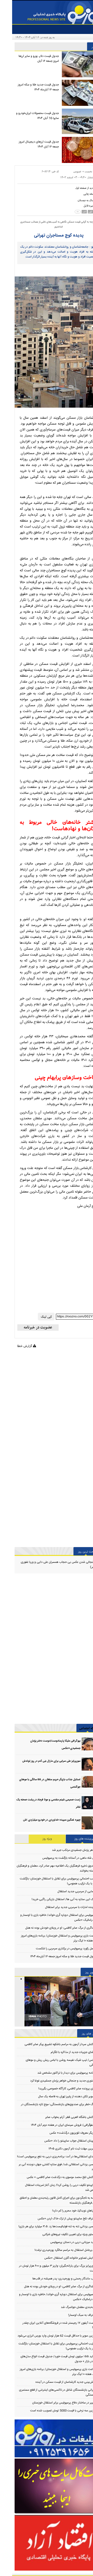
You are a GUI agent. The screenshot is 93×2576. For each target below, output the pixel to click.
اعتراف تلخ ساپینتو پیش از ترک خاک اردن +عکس (54, 2218)
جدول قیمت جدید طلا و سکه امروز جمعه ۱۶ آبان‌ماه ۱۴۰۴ (26, 87)
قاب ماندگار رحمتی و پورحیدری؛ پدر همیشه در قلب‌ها (51, 2278)
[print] (79, 194)
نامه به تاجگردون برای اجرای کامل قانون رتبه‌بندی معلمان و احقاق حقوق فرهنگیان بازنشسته (47, 2200)
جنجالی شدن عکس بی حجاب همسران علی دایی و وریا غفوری (47, 1564)
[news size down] (69, 212)
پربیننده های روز (71, 1838)
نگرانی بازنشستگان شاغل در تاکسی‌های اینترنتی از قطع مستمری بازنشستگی (47, 2392)
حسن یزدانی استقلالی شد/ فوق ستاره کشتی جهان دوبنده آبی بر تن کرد (47, 2167)
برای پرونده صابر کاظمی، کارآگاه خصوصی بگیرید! (54, 2088)
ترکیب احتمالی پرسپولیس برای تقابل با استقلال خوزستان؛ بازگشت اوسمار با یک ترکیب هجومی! (48, 1881)
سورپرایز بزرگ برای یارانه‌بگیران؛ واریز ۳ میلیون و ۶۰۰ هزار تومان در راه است (47, 2268)
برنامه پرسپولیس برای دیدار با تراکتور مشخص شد (54, 2072)
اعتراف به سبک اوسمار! (69, 2315)
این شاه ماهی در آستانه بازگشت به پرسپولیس (57, 1858)
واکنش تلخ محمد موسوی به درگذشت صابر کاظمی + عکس (49, 2177)
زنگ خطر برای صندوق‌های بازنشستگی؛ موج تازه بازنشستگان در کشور (48, 2107)
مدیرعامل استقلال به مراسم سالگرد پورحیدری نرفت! (53, 2250)
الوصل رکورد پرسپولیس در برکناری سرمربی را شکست (54, 1948)
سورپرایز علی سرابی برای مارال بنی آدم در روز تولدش (39, 1761)
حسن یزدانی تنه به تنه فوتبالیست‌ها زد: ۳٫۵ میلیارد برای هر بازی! (44, 2226)
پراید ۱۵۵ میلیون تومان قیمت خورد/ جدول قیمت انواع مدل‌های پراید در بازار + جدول (47, 2359)
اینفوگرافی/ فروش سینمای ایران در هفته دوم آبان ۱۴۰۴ (51, 2125)
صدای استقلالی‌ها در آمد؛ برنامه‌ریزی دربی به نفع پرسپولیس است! (44, 2156)
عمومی (65, 171)
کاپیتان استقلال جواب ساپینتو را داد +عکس (57, 2140)
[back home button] (75, 188)
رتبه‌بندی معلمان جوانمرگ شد (66, 2307)
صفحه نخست (80, 171)
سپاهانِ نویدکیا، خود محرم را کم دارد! (61, 2210)
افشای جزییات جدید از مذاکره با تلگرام (61, 2052)
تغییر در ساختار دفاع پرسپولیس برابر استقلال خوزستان (51, 2402)
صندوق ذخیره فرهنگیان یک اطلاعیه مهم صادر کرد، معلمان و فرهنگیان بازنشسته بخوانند (46, 1868)
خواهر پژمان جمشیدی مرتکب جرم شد (62, 1850)
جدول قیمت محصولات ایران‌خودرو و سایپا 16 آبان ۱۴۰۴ (25, 116)
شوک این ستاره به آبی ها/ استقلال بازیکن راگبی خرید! (52, 1899)
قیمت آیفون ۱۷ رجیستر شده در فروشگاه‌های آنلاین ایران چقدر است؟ (48, 2325)
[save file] (79, 206)
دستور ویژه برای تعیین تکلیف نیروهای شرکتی (56, 2234)
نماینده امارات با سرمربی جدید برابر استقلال (59, 1907)
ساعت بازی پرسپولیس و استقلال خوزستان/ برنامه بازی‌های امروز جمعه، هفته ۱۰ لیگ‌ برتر (49, 1938)
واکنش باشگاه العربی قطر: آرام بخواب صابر (58, 2117)
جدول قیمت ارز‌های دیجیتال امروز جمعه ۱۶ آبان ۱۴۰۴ (27, 144)
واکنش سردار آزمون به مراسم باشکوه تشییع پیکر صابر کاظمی (47, 2044)
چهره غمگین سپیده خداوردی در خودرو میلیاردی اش (39, 1820)
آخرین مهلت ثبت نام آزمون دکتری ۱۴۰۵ (59, 2148)
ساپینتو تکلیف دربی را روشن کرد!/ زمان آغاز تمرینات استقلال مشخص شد (50, 2187)
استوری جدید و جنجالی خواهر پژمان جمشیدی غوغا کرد (50, 2080)
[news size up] (82, 212)
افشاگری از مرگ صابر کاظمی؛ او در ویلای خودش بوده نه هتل (49, 1927)
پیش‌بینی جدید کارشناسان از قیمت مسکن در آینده (53, 2382)
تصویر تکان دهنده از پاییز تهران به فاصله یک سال (54, 2096)
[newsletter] (25, 1327)
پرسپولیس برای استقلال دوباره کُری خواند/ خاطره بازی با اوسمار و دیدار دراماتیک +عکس (48, 1917)
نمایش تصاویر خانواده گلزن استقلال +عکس (57, 2258)
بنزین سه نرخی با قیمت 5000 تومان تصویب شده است (50, 2410)
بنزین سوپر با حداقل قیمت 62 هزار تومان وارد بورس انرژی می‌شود (44, 2335)
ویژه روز (35, 1838)
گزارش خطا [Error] (14, 1346)
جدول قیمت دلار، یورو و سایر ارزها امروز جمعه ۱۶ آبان (26, 59)
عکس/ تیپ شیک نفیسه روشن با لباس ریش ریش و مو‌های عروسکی (50, 2062)
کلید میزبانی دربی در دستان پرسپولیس (60, 2242)
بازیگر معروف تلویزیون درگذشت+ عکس (60, 2132)
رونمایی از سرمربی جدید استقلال (65, 1891)
